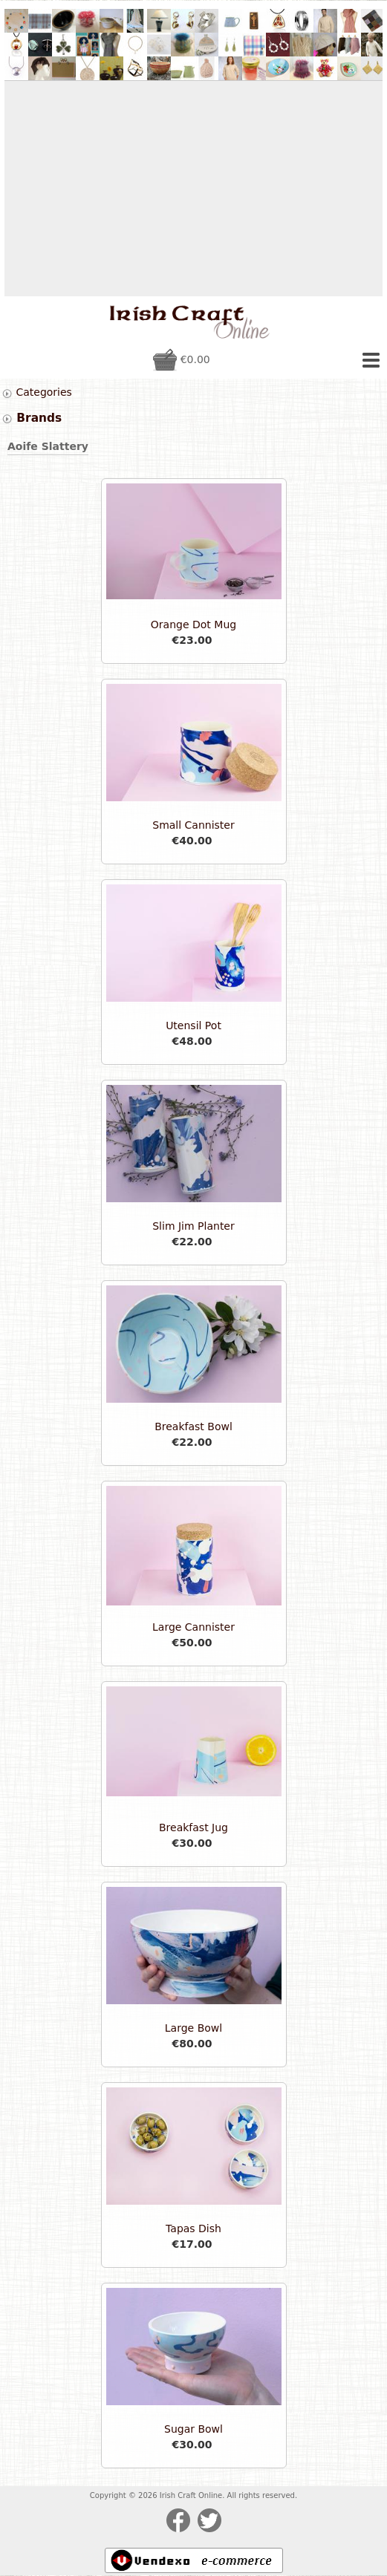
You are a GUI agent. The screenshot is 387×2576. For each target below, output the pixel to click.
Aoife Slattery (47, 446)
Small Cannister (193, 825)
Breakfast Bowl (193, 1426)
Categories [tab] (36, 392)
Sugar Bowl (193, 2429)
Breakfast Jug (193, 1827)
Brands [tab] (31, 418)
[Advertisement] (193, 189)
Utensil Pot (193, 1025)
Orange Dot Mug (193, 624)
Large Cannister (193, 1627)
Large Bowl (193, 2028)
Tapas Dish (193, 2228)
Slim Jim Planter (193, 1226)
